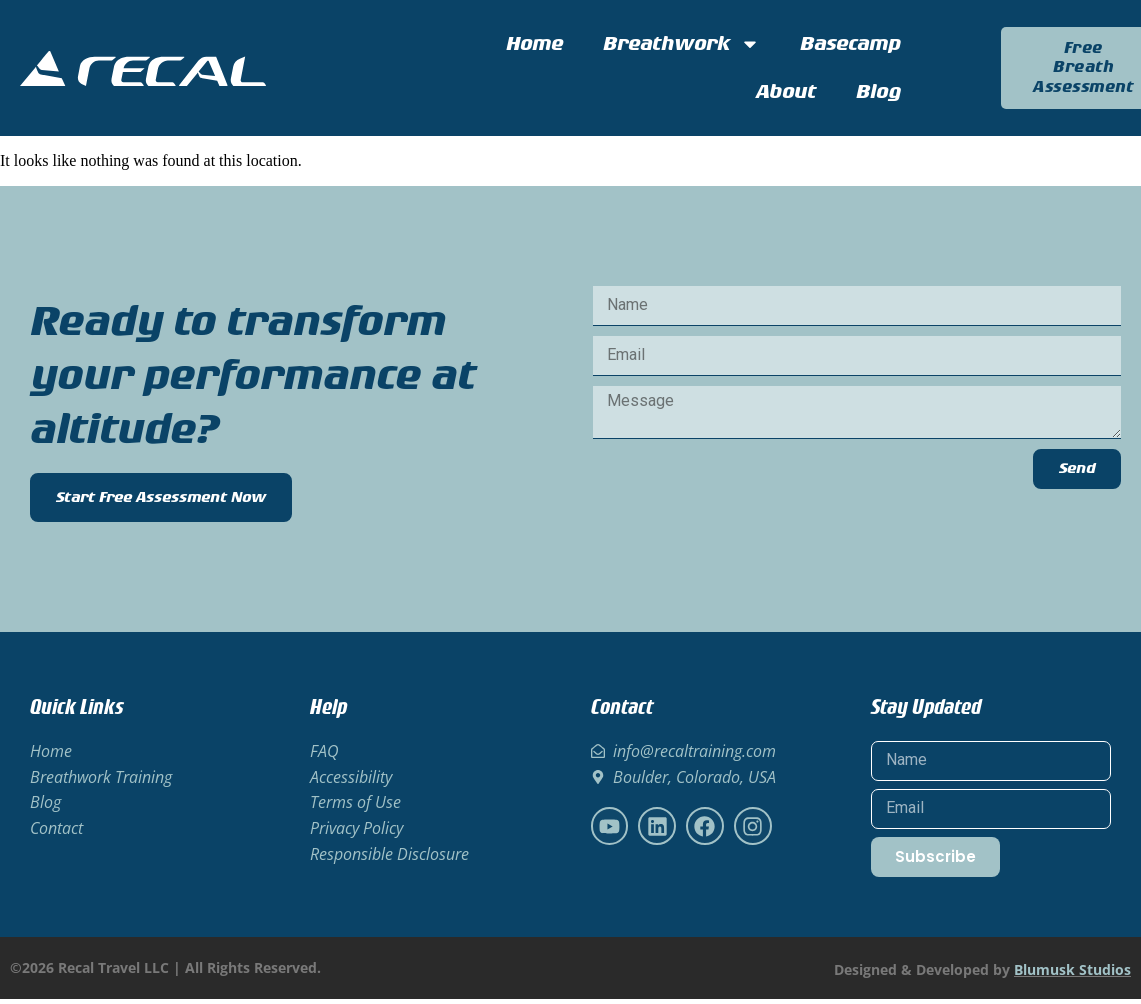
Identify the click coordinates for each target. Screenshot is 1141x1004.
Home (534, 44)
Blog (878, 92)
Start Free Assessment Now (161, 503)
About (786, 92)
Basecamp (850, 44)
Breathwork (681, 44)
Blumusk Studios (1072, 974)
